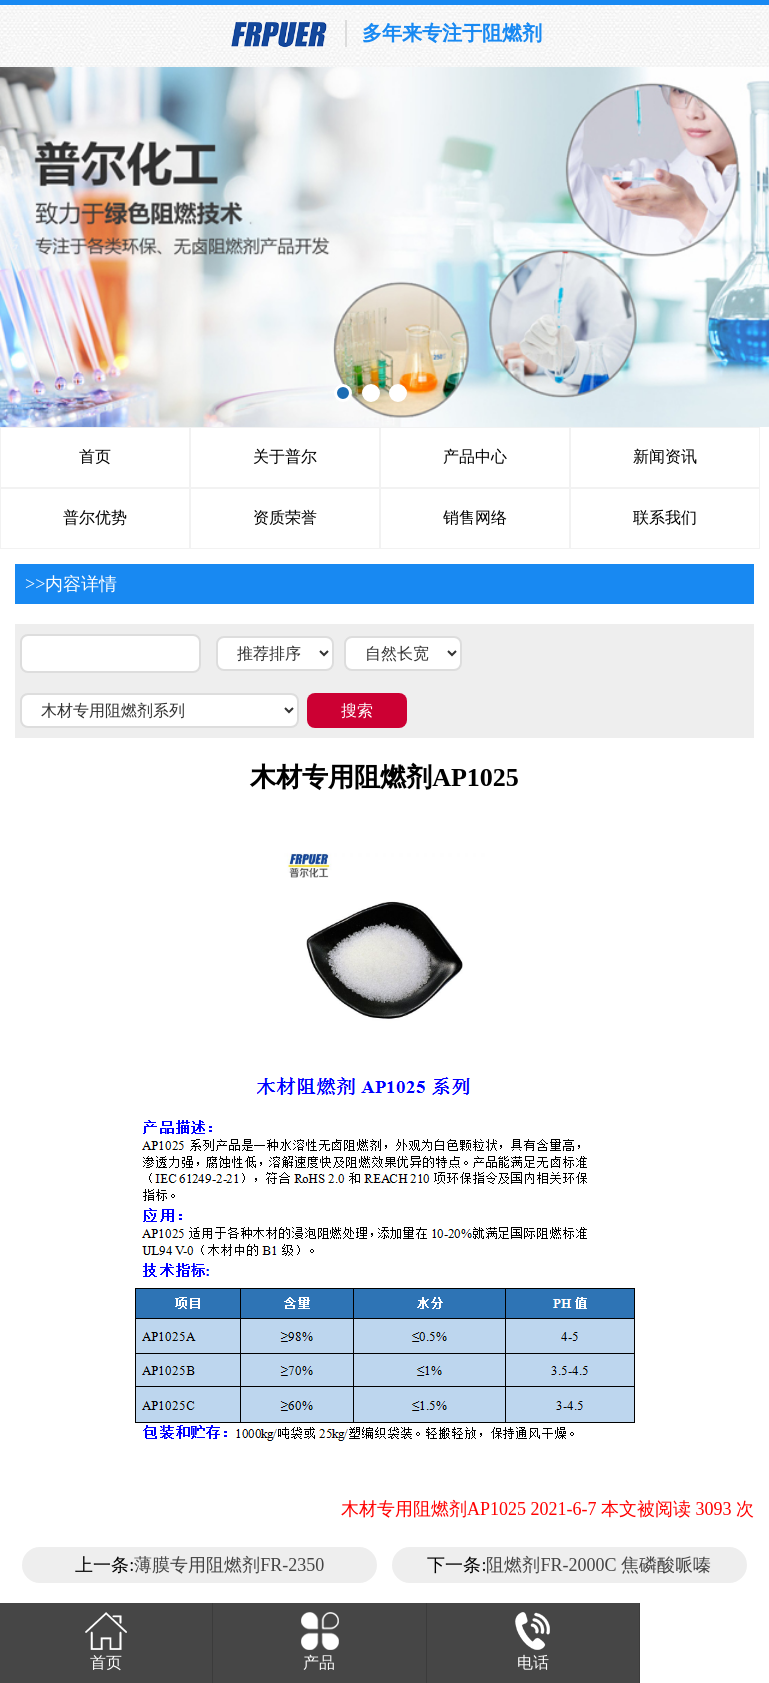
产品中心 (475, 456)
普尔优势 (95, 517)
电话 (532, 1639)
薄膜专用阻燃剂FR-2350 (229, 1565)
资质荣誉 (285, 517)
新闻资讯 (665, 456)
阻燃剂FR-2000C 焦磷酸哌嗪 (598, 1565)
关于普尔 (285, 456)
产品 (319, 1639)
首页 (95, 456)
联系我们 (665, 517)
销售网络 (475, 517)
